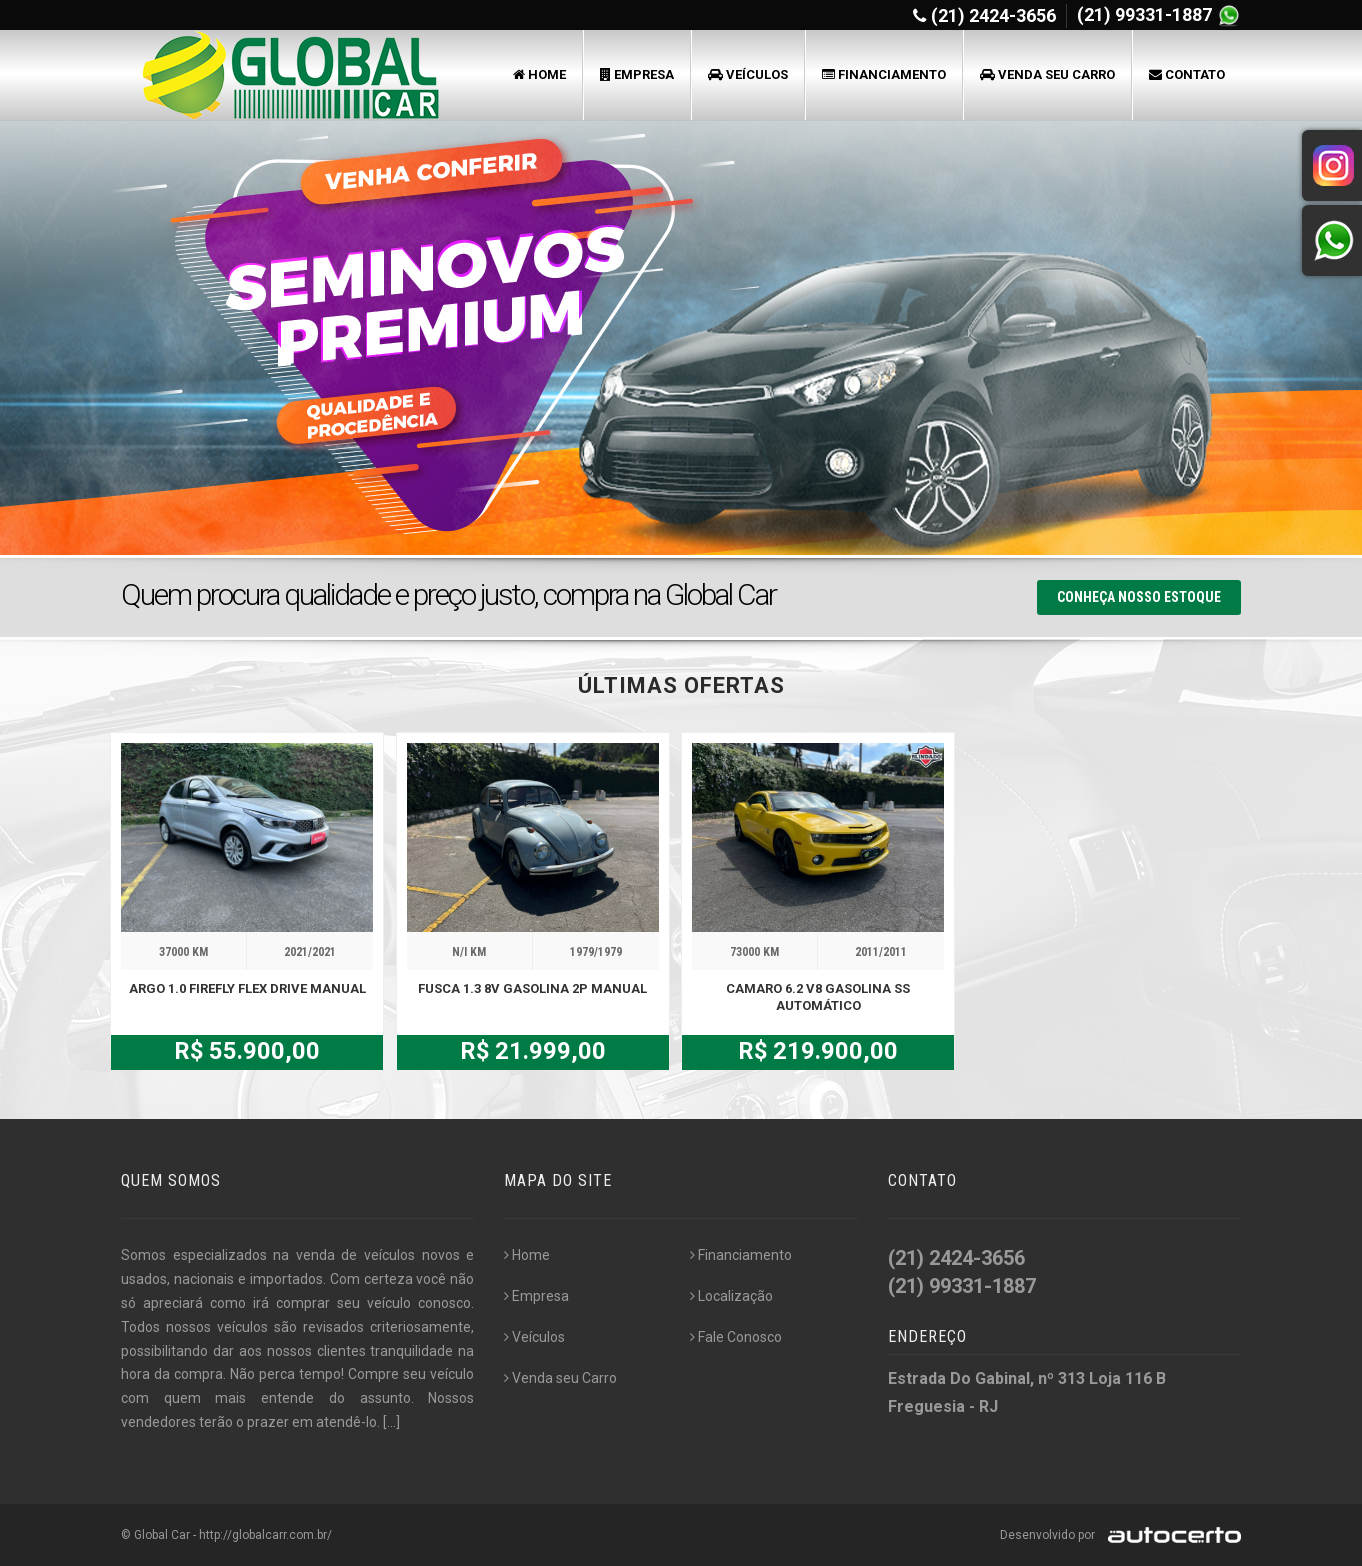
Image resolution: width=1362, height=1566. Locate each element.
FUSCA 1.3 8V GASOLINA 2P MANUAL (532, 988)
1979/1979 (596, 952)
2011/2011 (881, 952)
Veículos (748, 74)
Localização (731, 1296)
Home (539, 74)
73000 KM (754, 952)
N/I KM (469, 952)
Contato (1187, 74)
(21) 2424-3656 (993, 15)
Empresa (637, 74)
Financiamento (884, 74)
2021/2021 (310, 952)
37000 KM (183, 952)
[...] (391, 1422)
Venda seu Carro (1047, 74)
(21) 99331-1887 (1146, 14)
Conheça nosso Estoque (1139, 597)
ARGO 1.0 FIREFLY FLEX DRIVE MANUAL (247, 988)
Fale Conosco (736, 1337)
